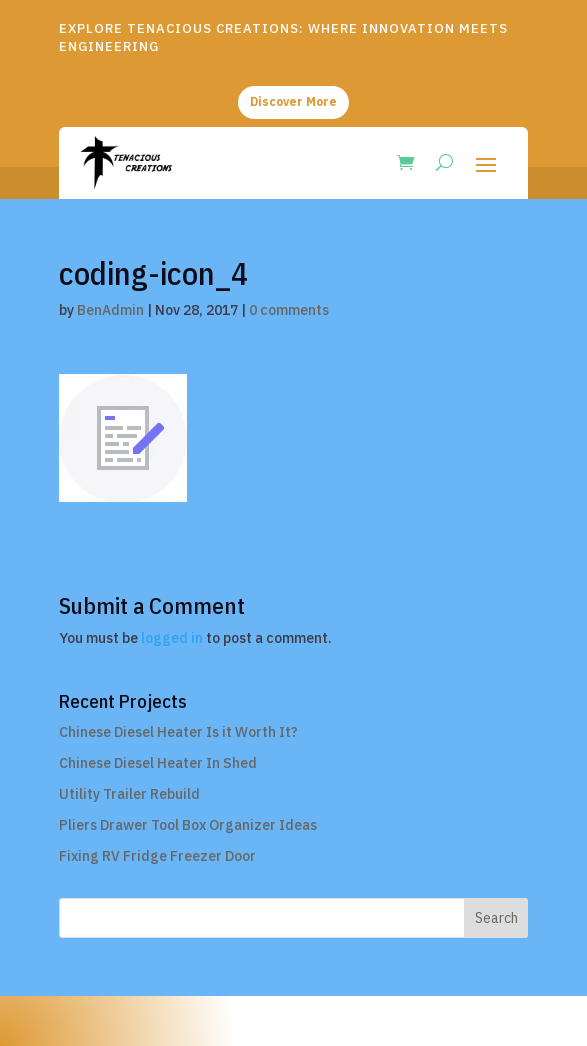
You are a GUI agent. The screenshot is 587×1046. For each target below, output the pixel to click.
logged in (172, 638)
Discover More (293, 101)
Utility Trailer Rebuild (129, 794)
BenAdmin (110, 310)
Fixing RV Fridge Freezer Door (157, 856)
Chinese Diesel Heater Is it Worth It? (178, 732)
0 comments (289, 310)
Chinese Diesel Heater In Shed (158, 763)
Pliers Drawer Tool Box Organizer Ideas (188, 825)
